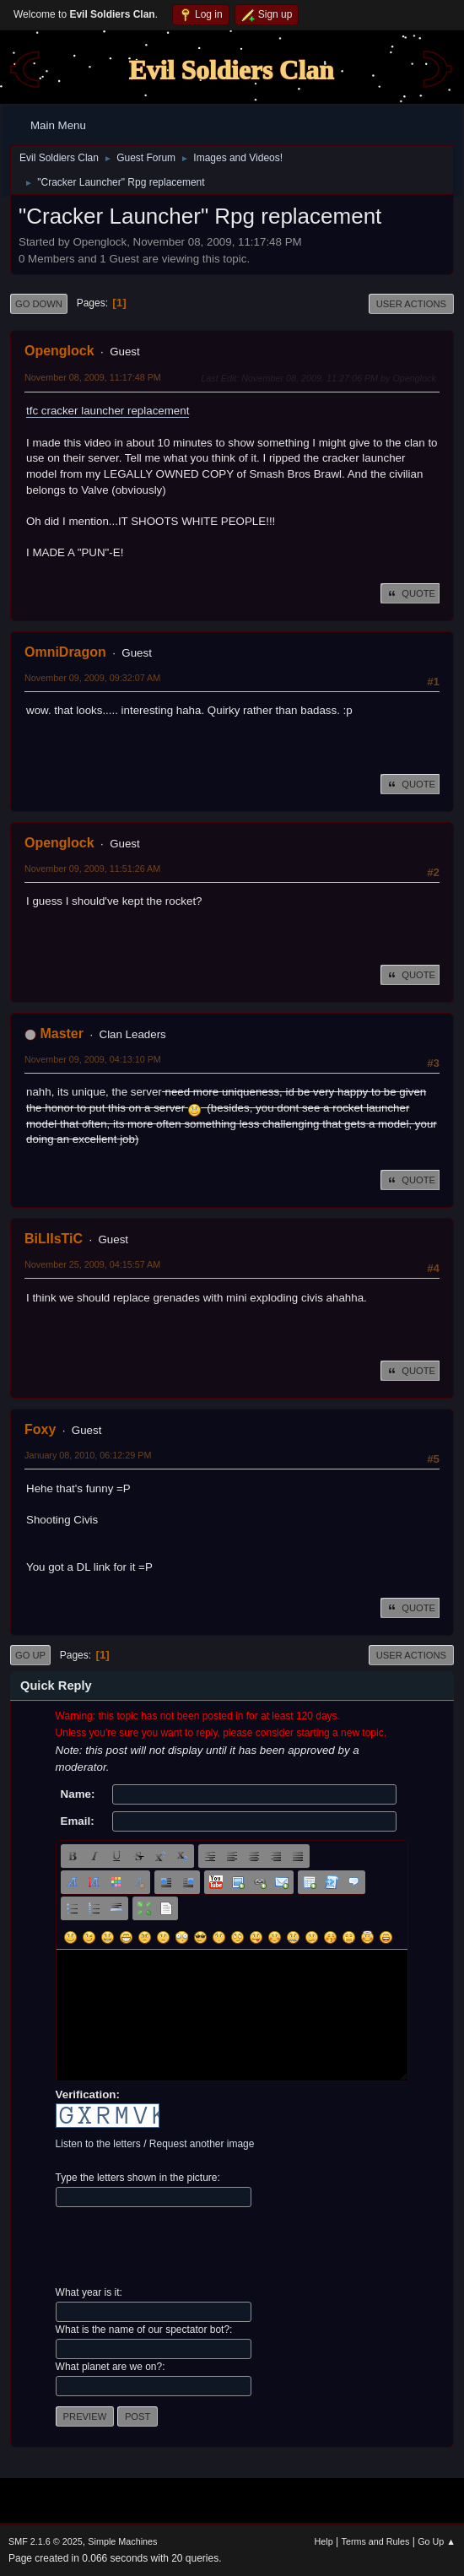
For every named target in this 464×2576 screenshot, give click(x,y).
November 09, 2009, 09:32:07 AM (92, 678)
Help (324, 2541)
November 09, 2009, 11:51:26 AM (92, 868)
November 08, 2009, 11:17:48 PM (92, 377)
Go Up (30, 1655)
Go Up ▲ (437, 2541)
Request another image (202, 2144)
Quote (410, 593)
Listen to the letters (98, 2144)
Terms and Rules (376, 2541)
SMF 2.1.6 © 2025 (45, 2541)
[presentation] (184, 2247)
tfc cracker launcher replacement (107, 410)
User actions (411, 304)
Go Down (38, 304)
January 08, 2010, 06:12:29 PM (87, 1455)
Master (62, 1033)
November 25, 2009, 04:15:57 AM (92, 1264)
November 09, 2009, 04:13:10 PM (92, 1059)
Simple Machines (122, 2541)
